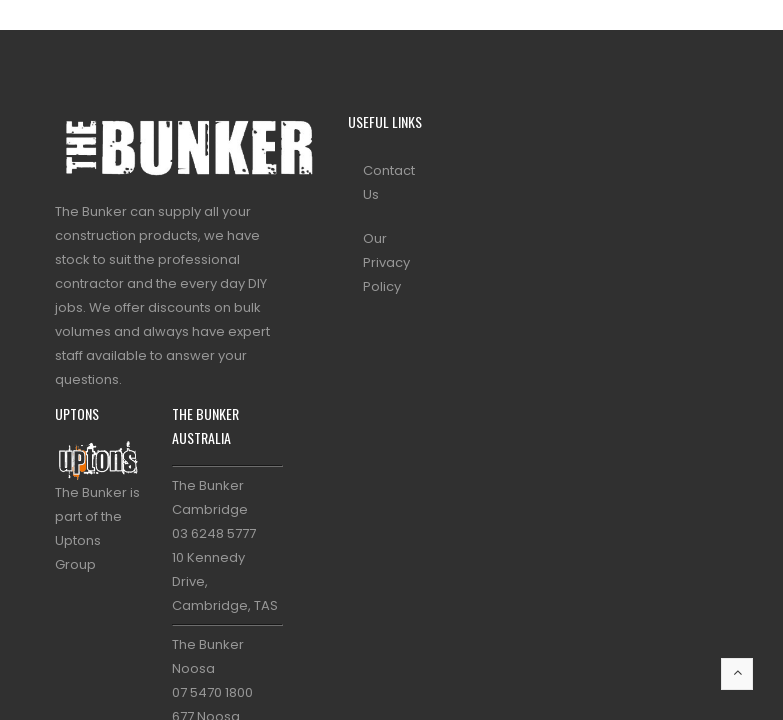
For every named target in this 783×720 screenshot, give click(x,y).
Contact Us (389, 182)
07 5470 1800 (212, 692)
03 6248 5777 (214, 533)
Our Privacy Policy (386, 262)
